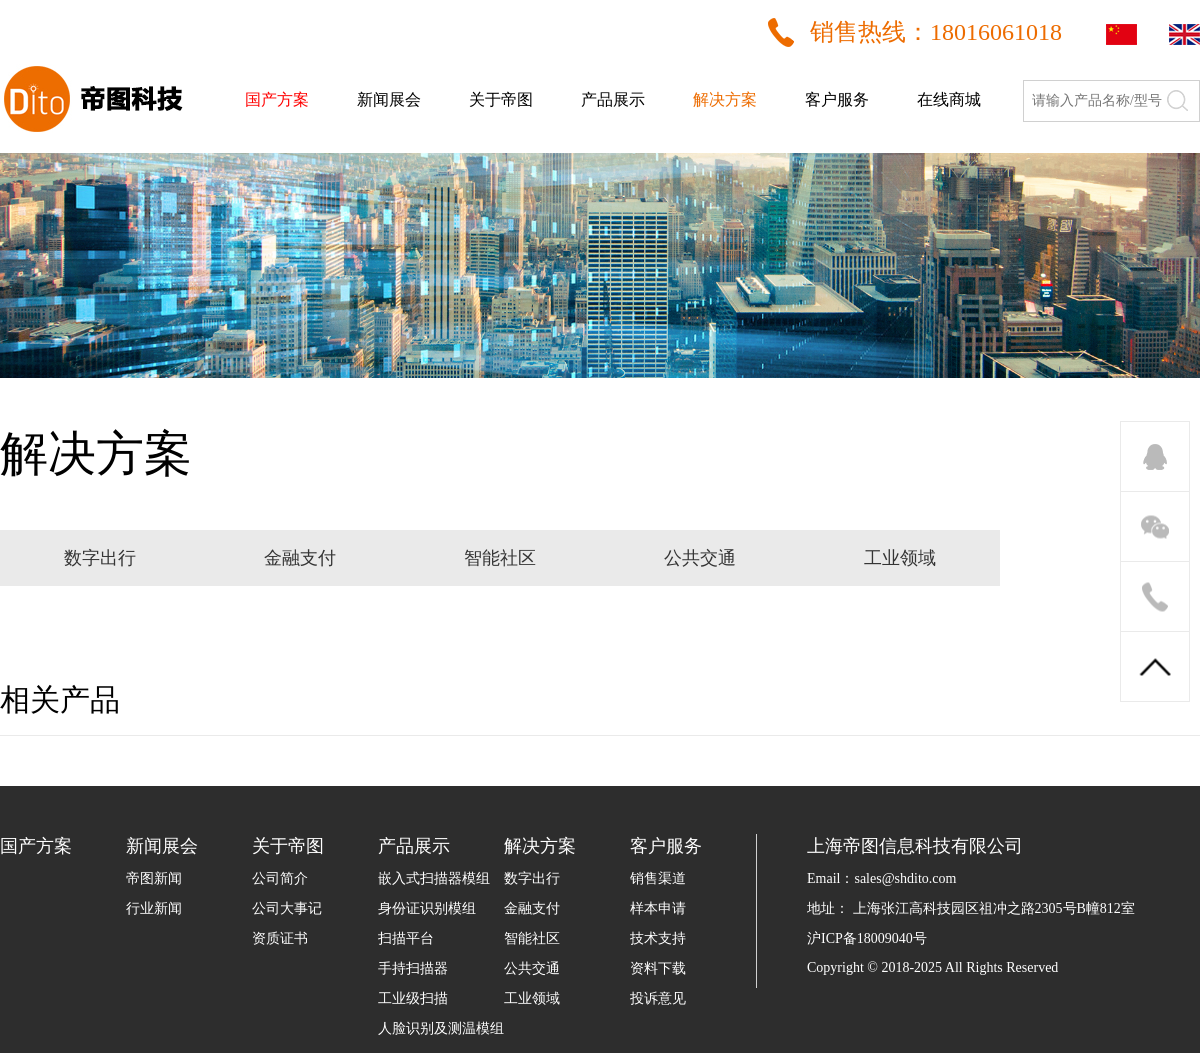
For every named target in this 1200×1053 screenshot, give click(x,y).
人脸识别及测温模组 (441, 1028)
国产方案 (277, 99)
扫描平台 (406, 938)
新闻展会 (389, 99)
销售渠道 (658, 878)
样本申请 (658, 908)
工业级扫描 (413, 998)
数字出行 (532, 878)
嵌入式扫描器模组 (434, 878)
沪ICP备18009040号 (867, 938)
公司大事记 (287, 908)
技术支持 (658, 938)
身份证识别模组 (427, 908)
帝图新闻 (154, 878)
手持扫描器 (413, 968)
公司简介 (280, 878)
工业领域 (532, 998)
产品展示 (613, 99)
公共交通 (532, 968)
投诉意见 (658, 998)
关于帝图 (501, 99)
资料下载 (658, 968)
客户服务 (837, 99)
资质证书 (280, 938)
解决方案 (725, 99)
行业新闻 (154, 908)
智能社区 (532, 938)
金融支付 (532, 908)
